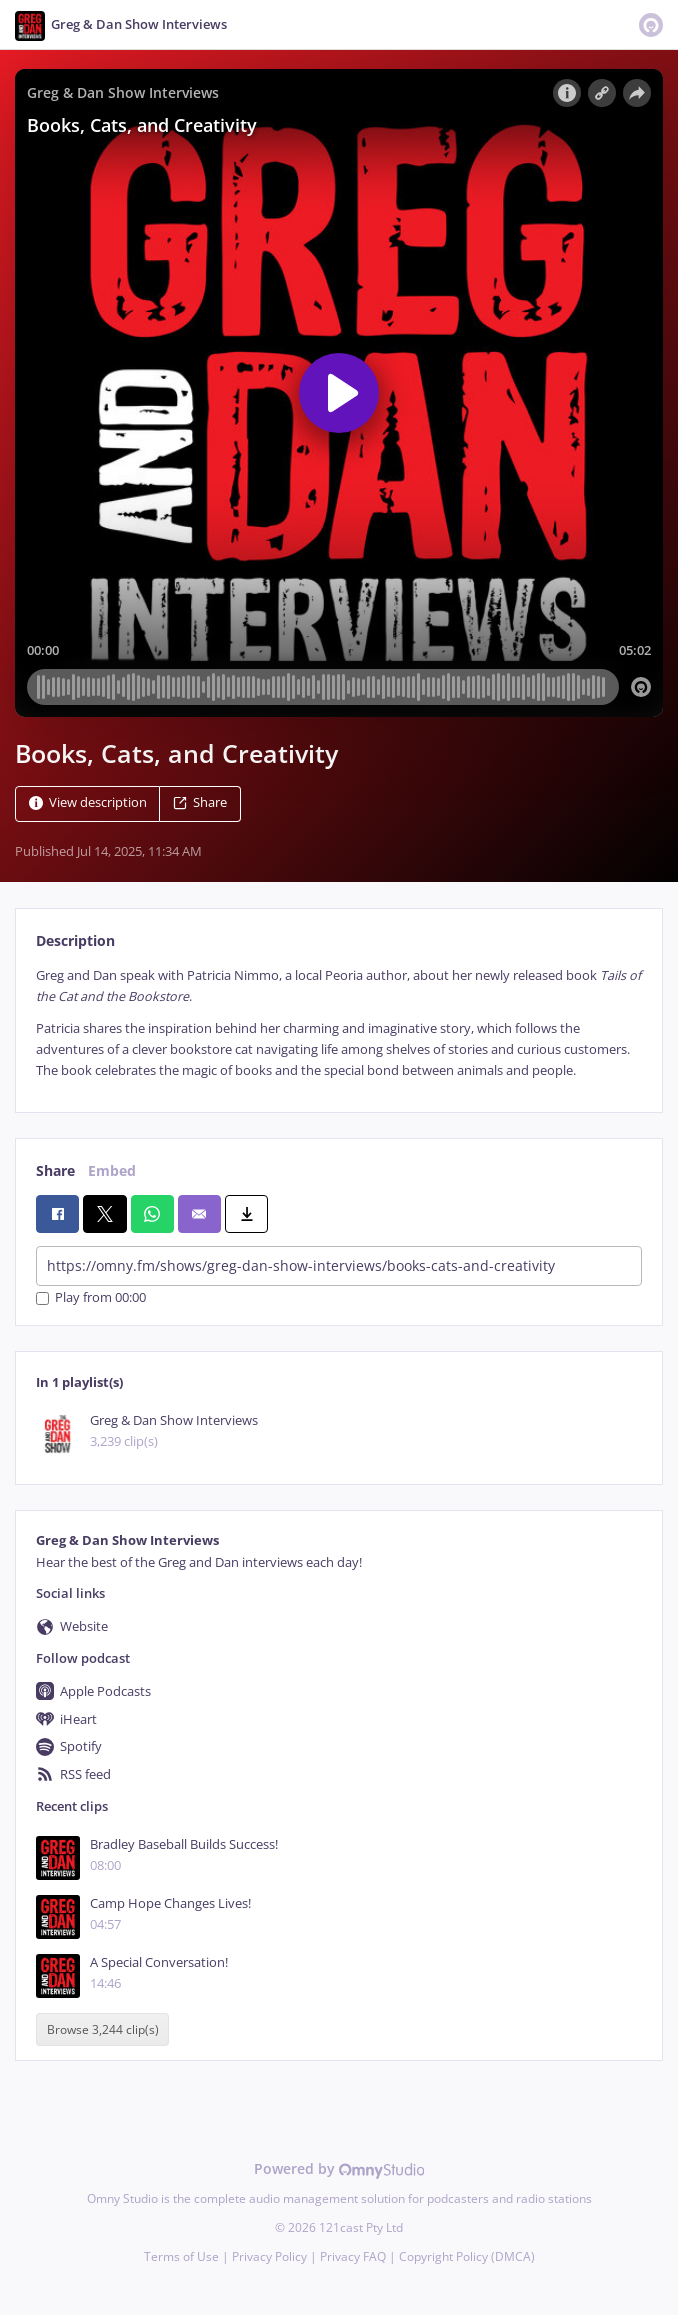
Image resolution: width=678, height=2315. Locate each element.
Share (200, 802)
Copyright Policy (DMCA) (467, 2256)
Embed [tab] (112, 1170)
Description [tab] (75, 940)
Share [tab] (55, 1170)
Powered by (339, 2168)
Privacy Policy (269, 2256)
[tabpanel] (339, 1023)
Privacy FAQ (353, 2256)
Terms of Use (181, 2256)
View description (88, 802)
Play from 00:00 (91, 1298)
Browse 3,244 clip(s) (103, 2029)
